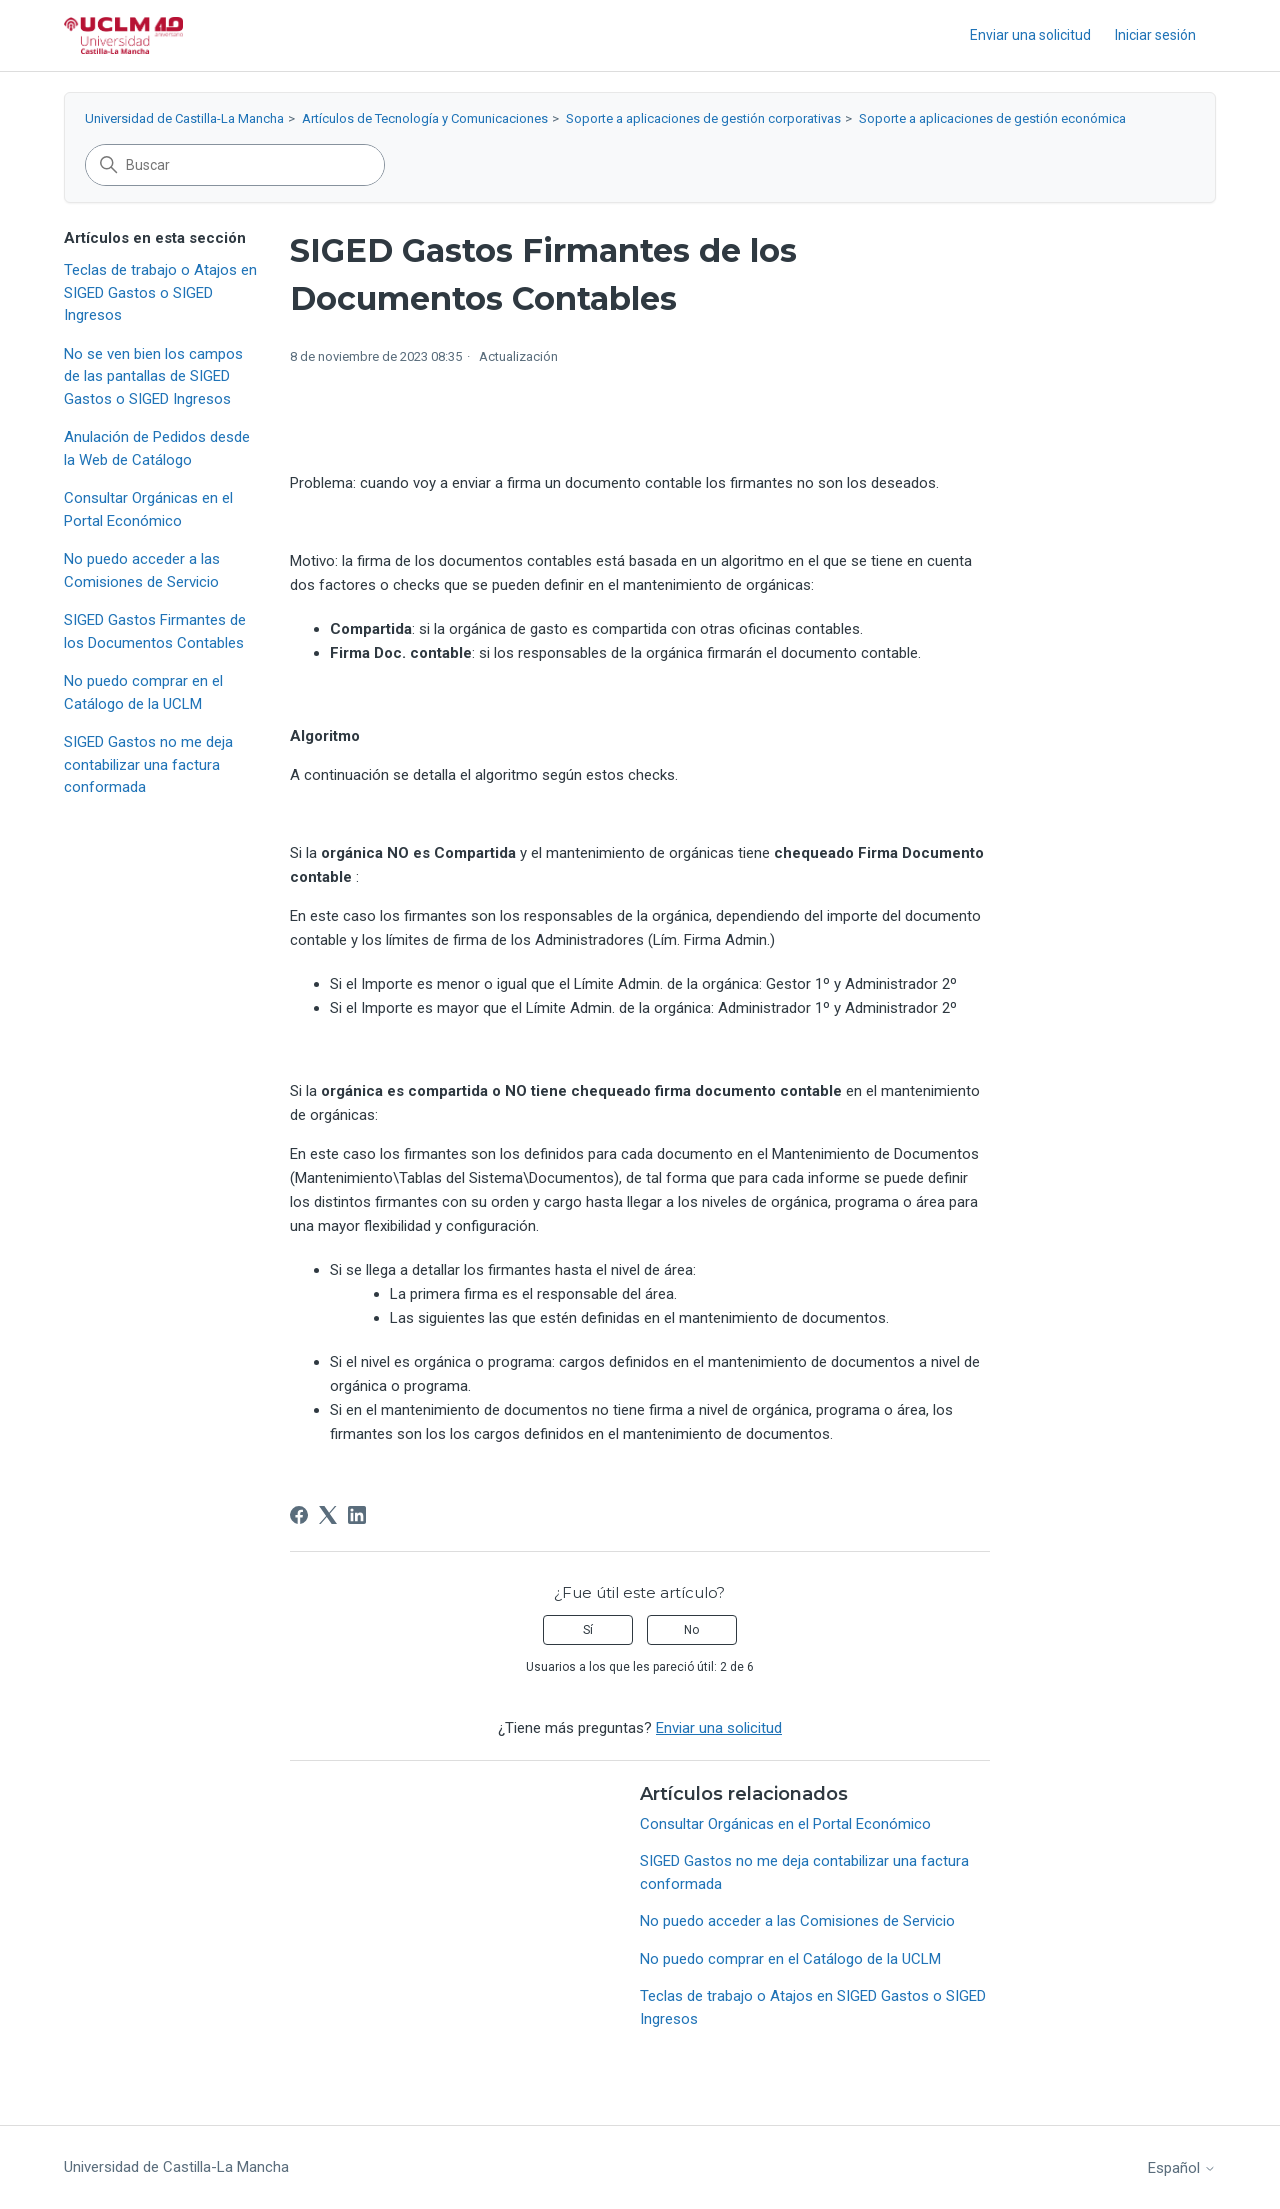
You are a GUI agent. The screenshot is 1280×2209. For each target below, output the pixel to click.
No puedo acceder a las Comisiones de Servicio (142, 570)
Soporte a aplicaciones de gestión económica (992, 118)
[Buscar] (235, 165)
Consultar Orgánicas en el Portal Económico (148, 509)
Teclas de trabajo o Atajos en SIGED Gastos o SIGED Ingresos (160, 292)
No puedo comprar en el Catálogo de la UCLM (143, 692)
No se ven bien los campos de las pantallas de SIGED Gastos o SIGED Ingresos (153, 376)
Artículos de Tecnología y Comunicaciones (425, 118)
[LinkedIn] (357, 1515)
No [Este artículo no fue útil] (691, 1630)
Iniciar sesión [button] (1155, 35)
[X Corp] (328, 1515)
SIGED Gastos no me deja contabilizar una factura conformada (148, 764)
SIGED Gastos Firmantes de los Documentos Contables (155, 631)
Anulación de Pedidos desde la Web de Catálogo (157, 448)
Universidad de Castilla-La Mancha (184, 118)
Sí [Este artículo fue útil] (588, 1630)
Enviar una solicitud (1030, 35)
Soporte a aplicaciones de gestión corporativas (703, 118)
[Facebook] (299, 1515)
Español (1182, 2168)
